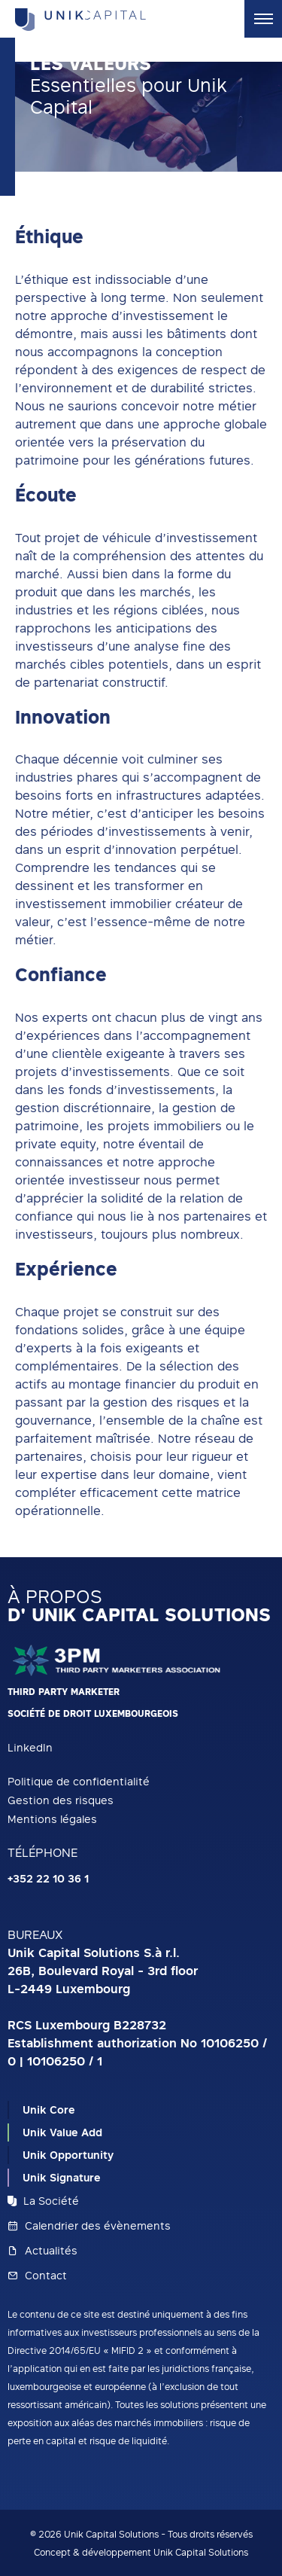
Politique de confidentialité (79, 1781)
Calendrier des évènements (89, 2225)
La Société (43, 2201)
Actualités (42, 2250)
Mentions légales (52, 1819)
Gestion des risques (61, 1800)
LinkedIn (30, 1747)
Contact (37, 2275)
